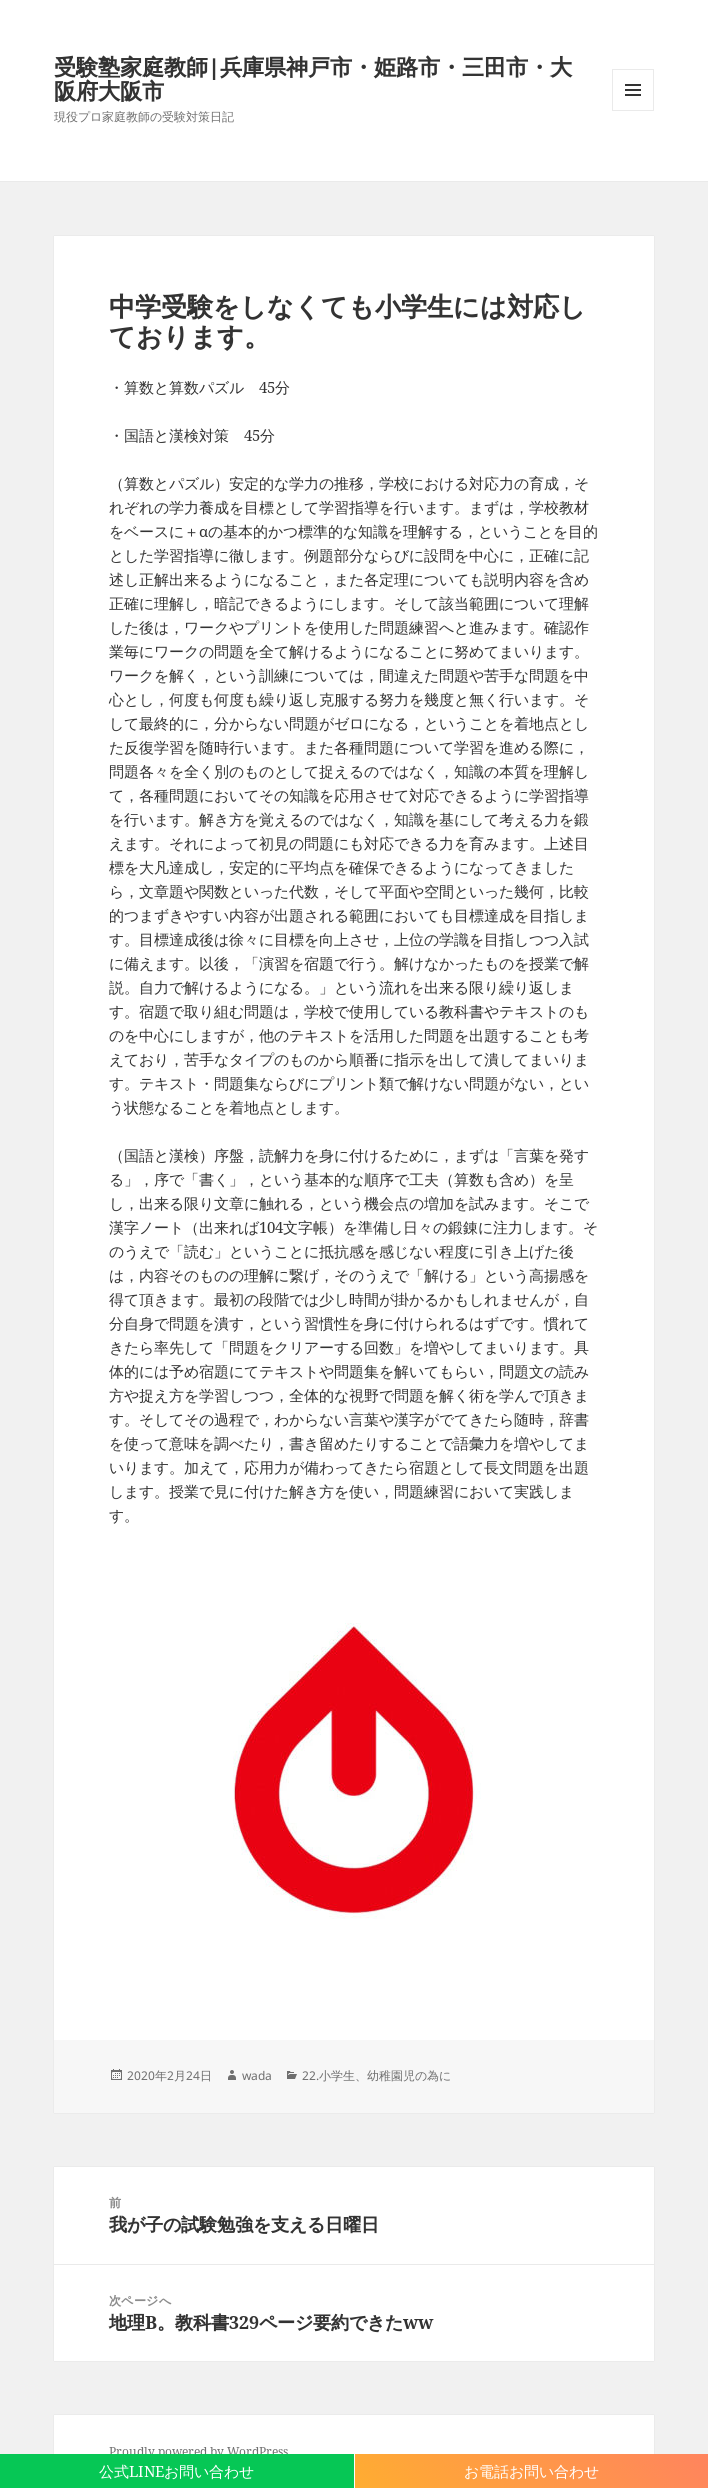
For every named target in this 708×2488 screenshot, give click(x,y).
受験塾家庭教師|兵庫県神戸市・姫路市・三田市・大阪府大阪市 (313, 78)
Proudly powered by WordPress (198, 2451)
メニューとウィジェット (633, 110)
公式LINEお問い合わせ (176, 2471)
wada (257, 2075)
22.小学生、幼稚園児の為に (376, 2075)
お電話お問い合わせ (531, 2471)
